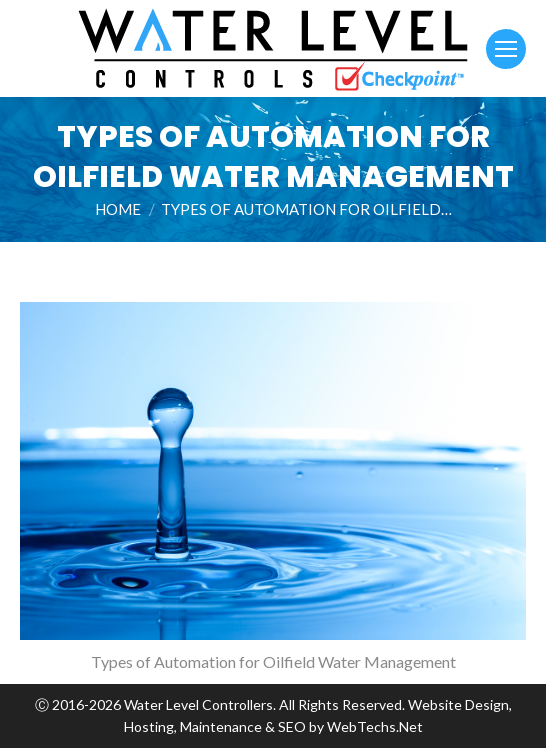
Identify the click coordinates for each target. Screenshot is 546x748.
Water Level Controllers (198, 704)
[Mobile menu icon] (506, 49)
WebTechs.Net (375, 726)
